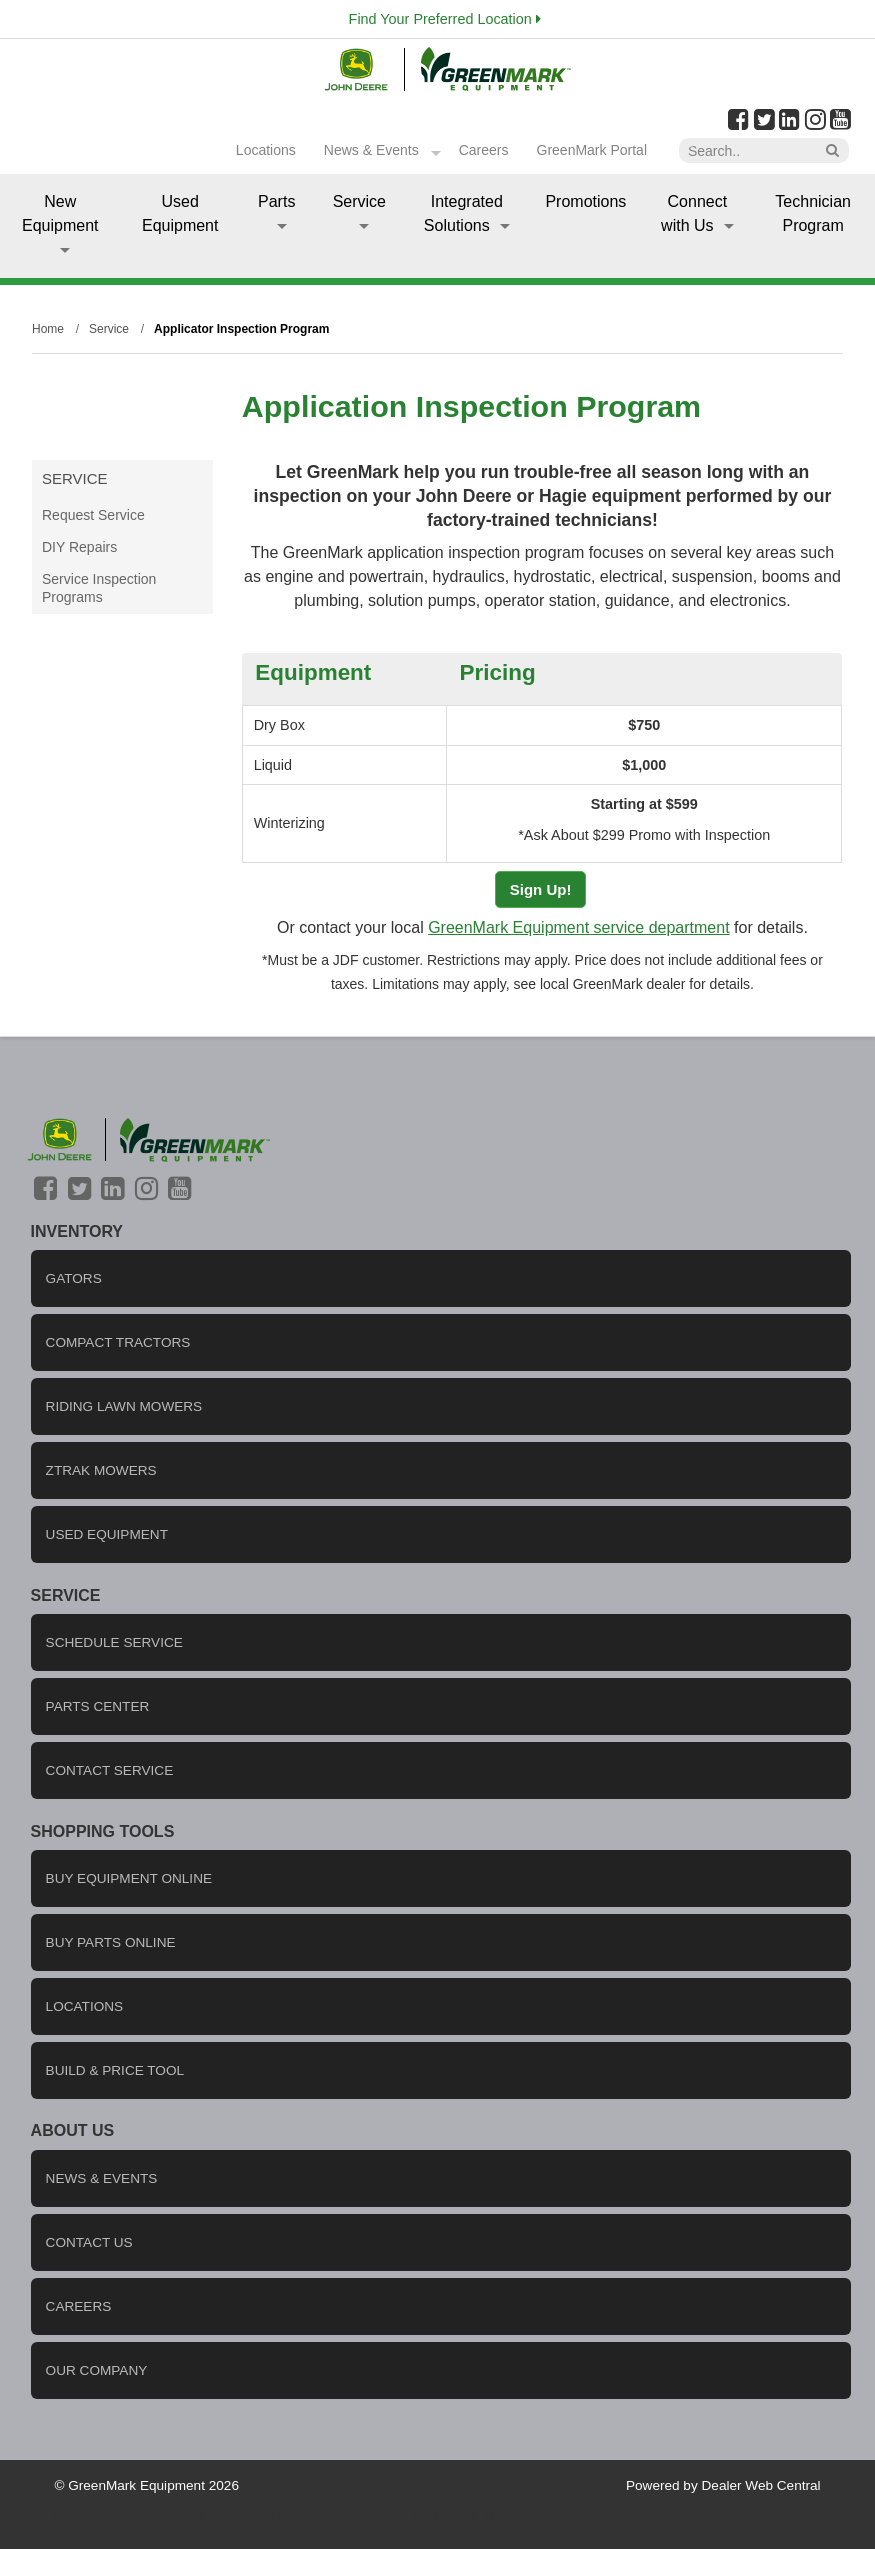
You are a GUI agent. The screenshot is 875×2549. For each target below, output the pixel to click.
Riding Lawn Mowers (124, 1406)
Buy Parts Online (111, 1942)
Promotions (585, 201)
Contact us (89, 2242)
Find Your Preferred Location (445, 19)
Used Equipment (180, 213)
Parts (276, 211)
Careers (484, 150)
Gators (74, 1278)
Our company (97, 2370)
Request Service (93, 515)
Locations (266, 150)
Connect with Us (697, 213)
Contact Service (110, 1770)
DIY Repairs (79, 547)
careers (79, 2306)
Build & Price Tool (115, 2070)
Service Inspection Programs (99, 588)
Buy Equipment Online (129, 1878)
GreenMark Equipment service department (578, 927)
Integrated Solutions (467, 213)
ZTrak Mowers (101, 1470)
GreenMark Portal (592, 150)
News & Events (371, 150)
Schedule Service (114, 1642)
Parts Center (98, 1706)
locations (85, 2006)
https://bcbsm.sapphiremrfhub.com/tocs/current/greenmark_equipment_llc (276, 2515)
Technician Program (813, 213)
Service (359, 211)
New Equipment (60, 223)
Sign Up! (541, 889)
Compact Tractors (118, 1342)
